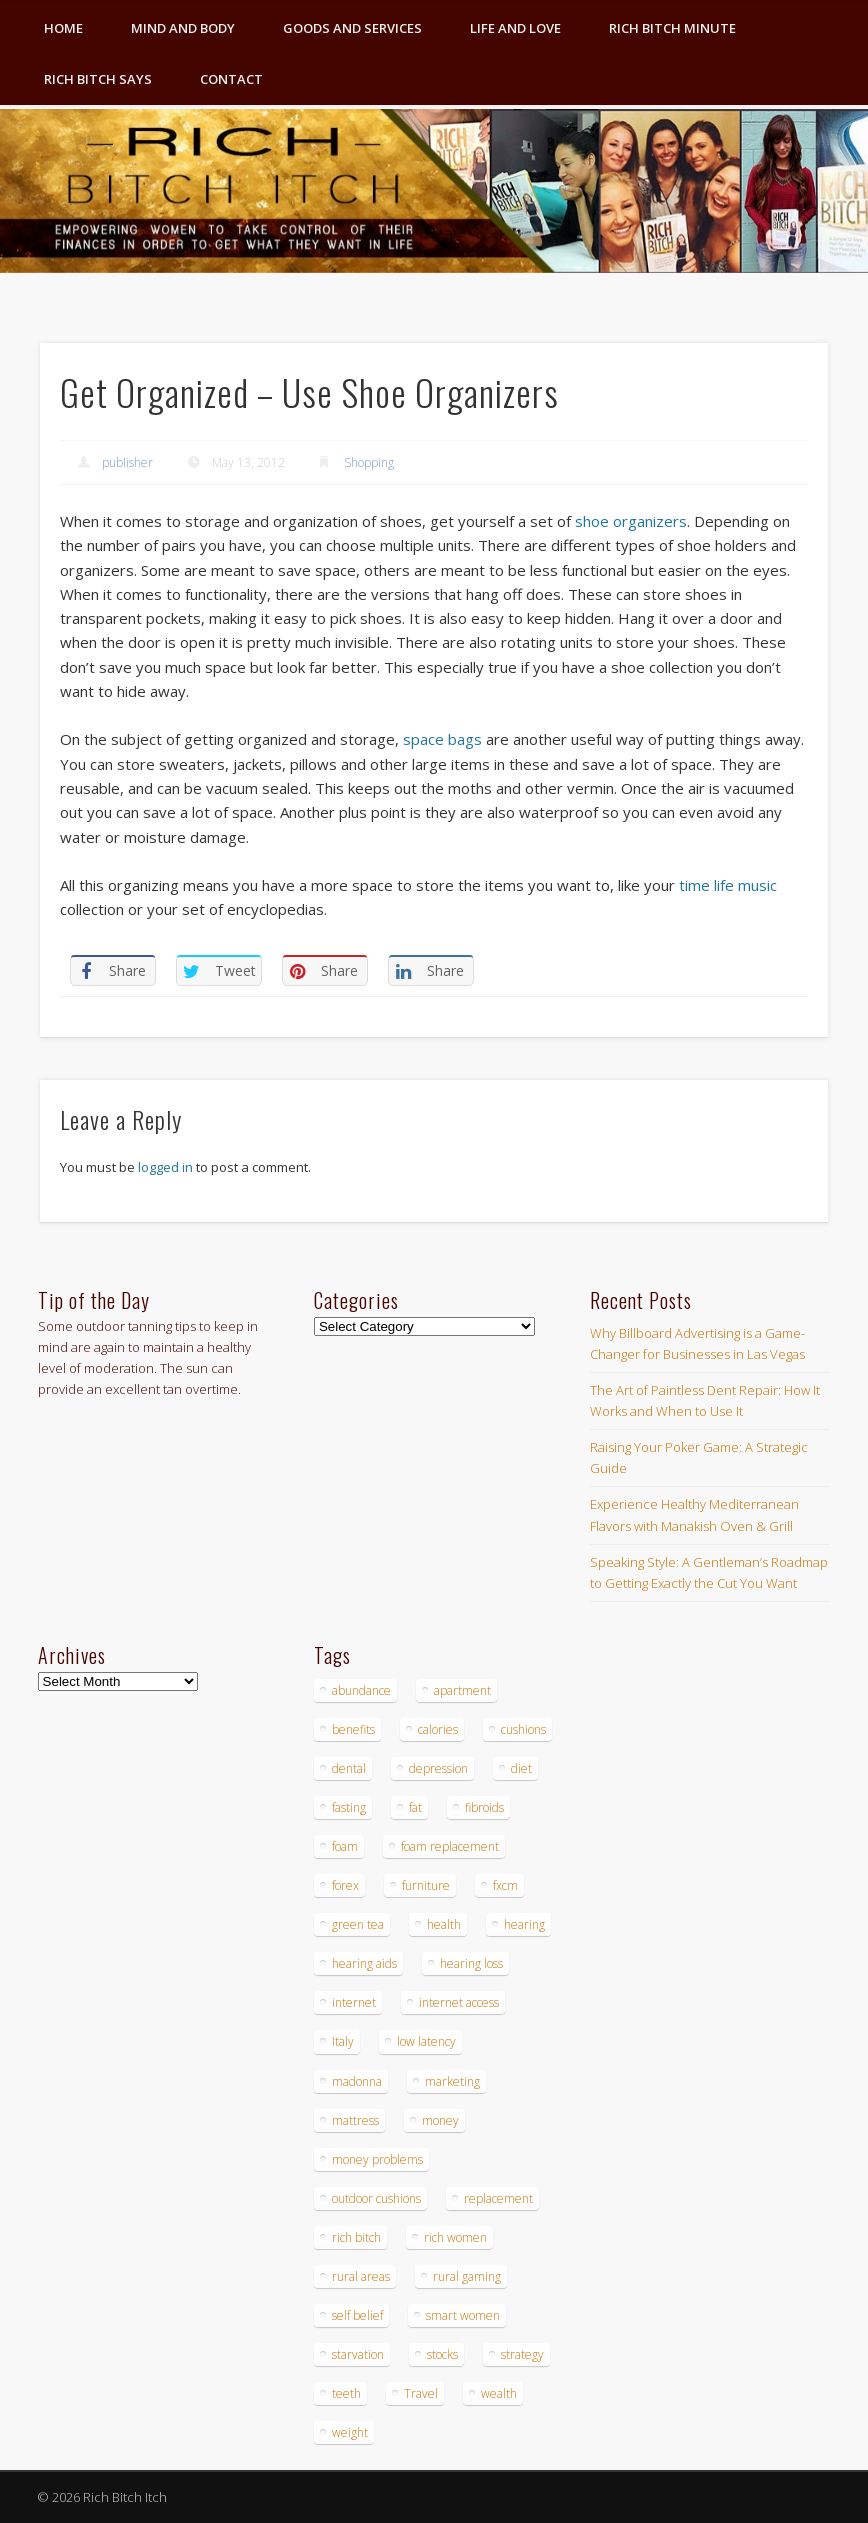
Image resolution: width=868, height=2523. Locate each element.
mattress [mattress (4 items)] (355, 2120)
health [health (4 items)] (444, 1924)
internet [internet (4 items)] (354, 2002)
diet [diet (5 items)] (521, 1768)
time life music (728, 885)
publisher (127, 462)
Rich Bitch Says (98, 79)
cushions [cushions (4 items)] (523, 1729)
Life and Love (515, 28)
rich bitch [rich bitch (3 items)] (356, 2237)
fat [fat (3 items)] (415, 1807)
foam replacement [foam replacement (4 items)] (450, 1846)
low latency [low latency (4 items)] (426, 2041)
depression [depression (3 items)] (438, 1768)
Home (63, 28)
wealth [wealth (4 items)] (499, 2393)
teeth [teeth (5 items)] (346, 2393)
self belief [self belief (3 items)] (357, 2315)
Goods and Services (352, 28)
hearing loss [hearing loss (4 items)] (471, 1963)
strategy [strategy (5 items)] (522, 2354)
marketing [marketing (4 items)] (452, 2081)
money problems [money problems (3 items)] (377, 2159)
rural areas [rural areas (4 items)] (361, 2276)
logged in (165, 1167)
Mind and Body (183, 28)
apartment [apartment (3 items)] (462, 1690)
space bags (442, 739)
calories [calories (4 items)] (438, 1729)
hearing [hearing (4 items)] (524, 1924)
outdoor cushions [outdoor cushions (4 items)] (376, 2198)
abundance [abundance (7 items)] (361, 1690)
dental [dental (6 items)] (349, 1768)
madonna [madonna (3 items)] (357, 2081)
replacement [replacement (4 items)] (498, 2198)
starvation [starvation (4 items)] (358, 2354)
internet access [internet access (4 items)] (459, 2002)
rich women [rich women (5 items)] (455, 2237)
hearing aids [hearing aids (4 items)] (364, 1963)
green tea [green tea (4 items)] (358, 1924)
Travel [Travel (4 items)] (421, 2393)
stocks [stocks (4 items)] (442, 2354)
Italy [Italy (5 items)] (343, 2041)
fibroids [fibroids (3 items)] (484, 1807)
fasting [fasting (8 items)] (349, 1807)
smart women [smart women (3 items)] (463, 2315)
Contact (231, 79)
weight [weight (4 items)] (350, 2432)
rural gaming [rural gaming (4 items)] (467, 2276)
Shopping (369, 462)
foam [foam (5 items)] (345, 1846)
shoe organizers (631, 521)
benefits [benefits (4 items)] (353, 1729)
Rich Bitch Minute (672, 28)
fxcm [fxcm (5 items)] (505, 1885)
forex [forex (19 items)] (345, 1885)
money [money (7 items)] (440, 2120)
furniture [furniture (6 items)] (426, 1885)
